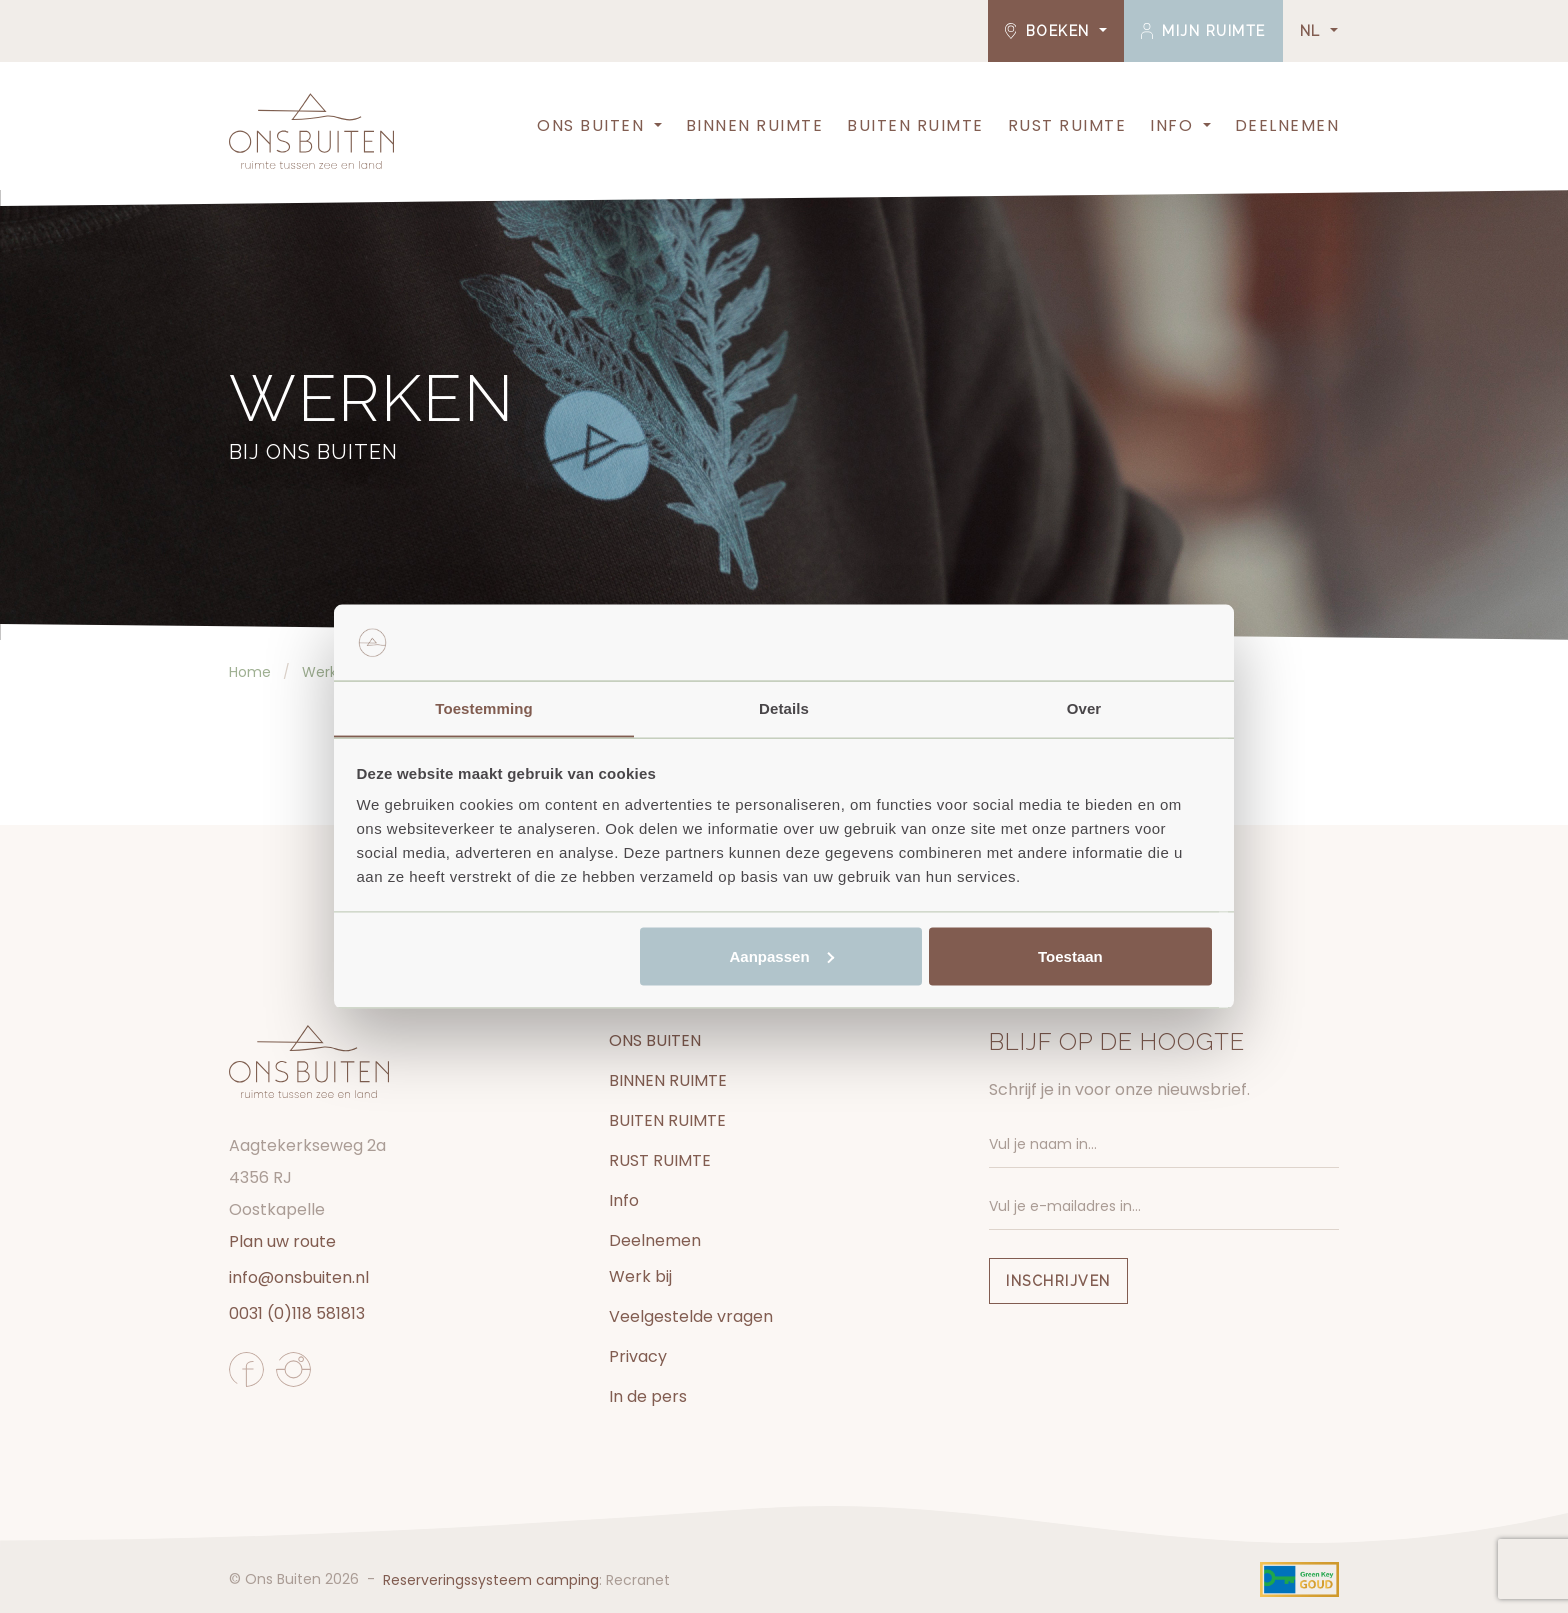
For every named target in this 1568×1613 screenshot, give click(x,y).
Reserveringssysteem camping (491, 1580)
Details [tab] (784, 707)
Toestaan (1070, 956)
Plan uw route (282, 1241)
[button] (656, 126)
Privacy (638, 1356)
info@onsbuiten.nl (299, 1277)
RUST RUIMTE (1067, 125)
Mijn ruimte (1203, 31)
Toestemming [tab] (484, 707)
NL (1313, 31)
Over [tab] (1084, 707)
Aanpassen (782, 956)
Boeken (1050, 31)
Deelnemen (1287, 125)
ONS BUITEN (590, 125)
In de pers (648, 1396)
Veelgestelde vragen (691, 1316)
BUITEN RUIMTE (915, 125)
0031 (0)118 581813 (297, 1313)
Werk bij (640, 1276)
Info (1171, 125)
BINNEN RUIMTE (755, 125)
